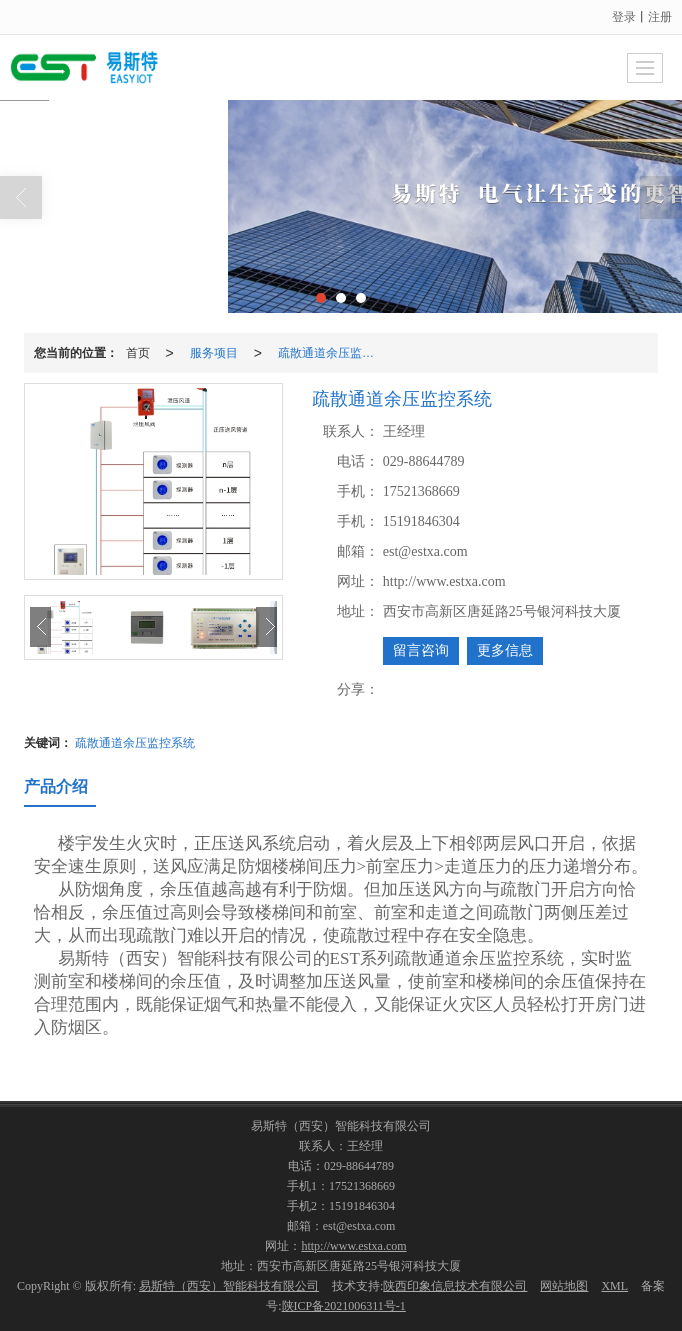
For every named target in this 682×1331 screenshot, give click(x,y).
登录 (624, 17)
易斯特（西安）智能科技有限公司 (229, 1286)
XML (614, 1286)
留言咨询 (421, 650)
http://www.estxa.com (353, 1246)
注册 (660, 17)
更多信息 (505, 650)
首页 (138, 353)
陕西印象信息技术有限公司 (455, 1286)
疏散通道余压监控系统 (332, 353)
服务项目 (214, 353)
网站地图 (564, 1286)
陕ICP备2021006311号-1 (344, 1306)
